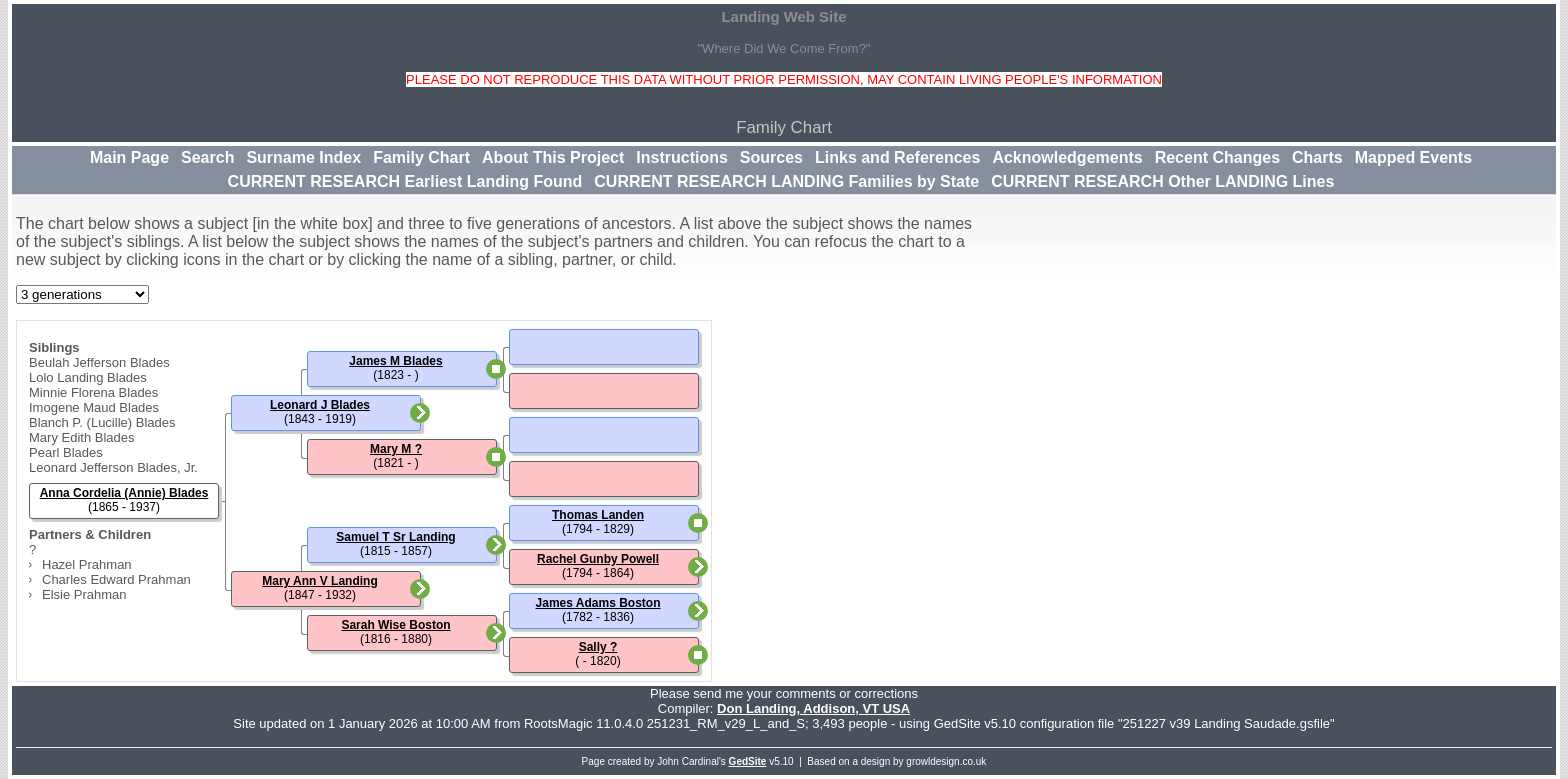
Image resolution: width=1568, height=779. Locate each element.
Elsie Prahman (84, 594)
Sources (771, 157)
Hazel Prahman (87, 564)
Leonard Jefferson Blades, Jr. (113, 467)
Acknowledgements (1067, 157)
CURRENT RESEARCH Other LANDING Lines (1162, 181)
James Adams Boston (598, 603)
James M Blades (395, 361)
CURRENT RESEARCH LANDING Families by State (786, 181)
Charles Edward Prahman (116, 579)
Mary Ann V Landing (320, 581)
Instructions (682, 157)
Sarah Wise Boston (395, 625)
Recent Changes (1217, 157)
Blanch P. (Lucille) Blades (102, 422)
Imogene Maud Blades (94, 407)
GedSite (748, 761)
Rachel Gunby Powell (598, 559)
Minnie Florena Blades (93, 392)
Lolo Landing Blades (88, 377)
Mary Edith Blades (82, 437)
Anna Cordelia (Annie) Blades (124, 493)
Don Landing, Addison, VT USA (813, 708)
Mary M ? (396, 449)
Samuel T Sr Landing (395, 537)
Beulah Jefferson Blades (99, 362)
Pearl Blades (66, 452)
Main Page (129, 157)
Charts (1317, 157)
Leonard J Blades (320, 405)
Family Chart (421, 157)
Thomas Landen (598, 515)
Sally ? (598, 647)
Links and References (897, 157)
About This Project (553, 157)
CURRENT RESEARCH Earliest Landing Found (405, 181)
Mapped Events (1413, 157)
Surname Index (303, 157)
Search (207, 157)
